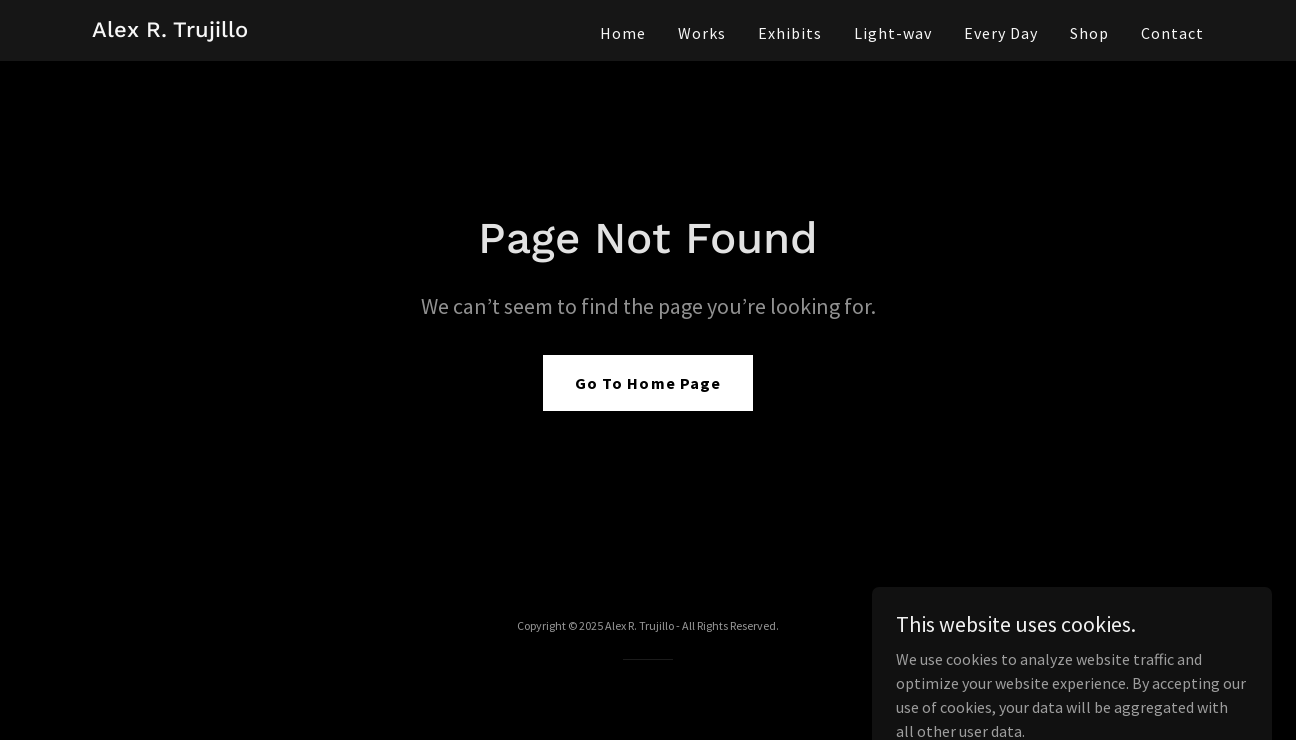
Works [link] (702, 33)
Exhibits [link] (790, 33)
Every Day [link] (1001, 33)
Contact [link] (1172, 33)
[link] (170, 31)
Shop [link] (1089, 33)
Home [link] (623, 33)
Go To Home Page (647, 383)
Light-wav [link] (893, 33)
